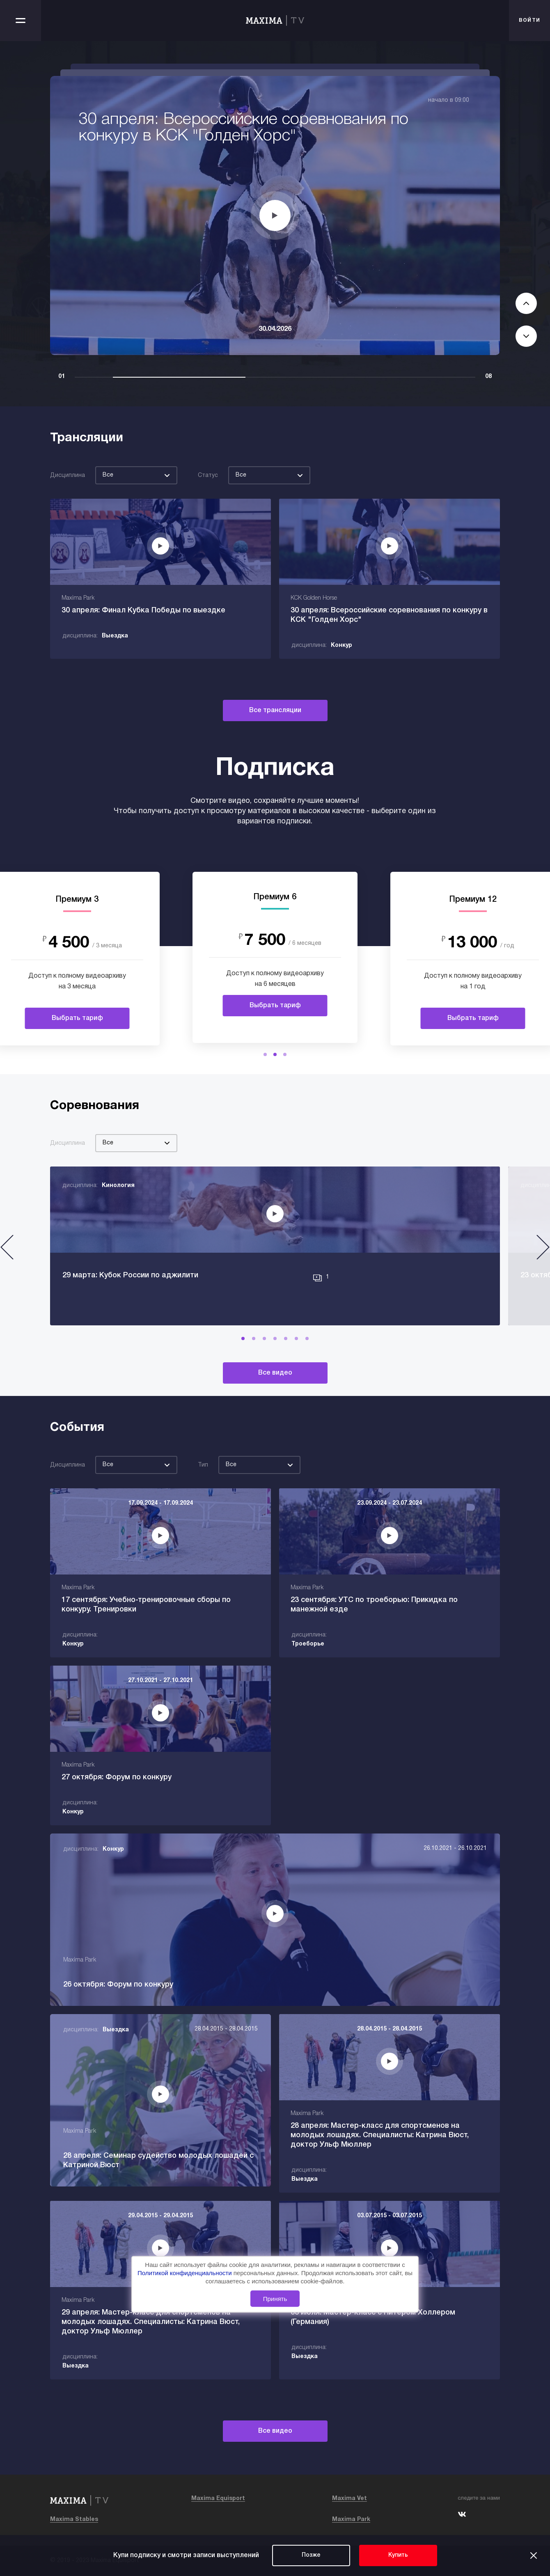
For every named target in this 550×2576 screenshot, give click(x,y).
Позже (311, 2555)
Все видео (275, 1373)
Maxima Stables (74, 2519)
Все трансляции (275, 710)
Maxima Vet (349, 2498)
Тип (203, 1465)
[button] (265, 1054)
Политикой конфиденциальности (186, 2273)
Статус (208, 475)
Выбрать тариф (77, 1018)
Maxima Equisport (218, 2498)
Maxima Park (351, 2519)
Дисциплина (67, 475)
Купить (398, 2555)
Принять (275, 2298)
